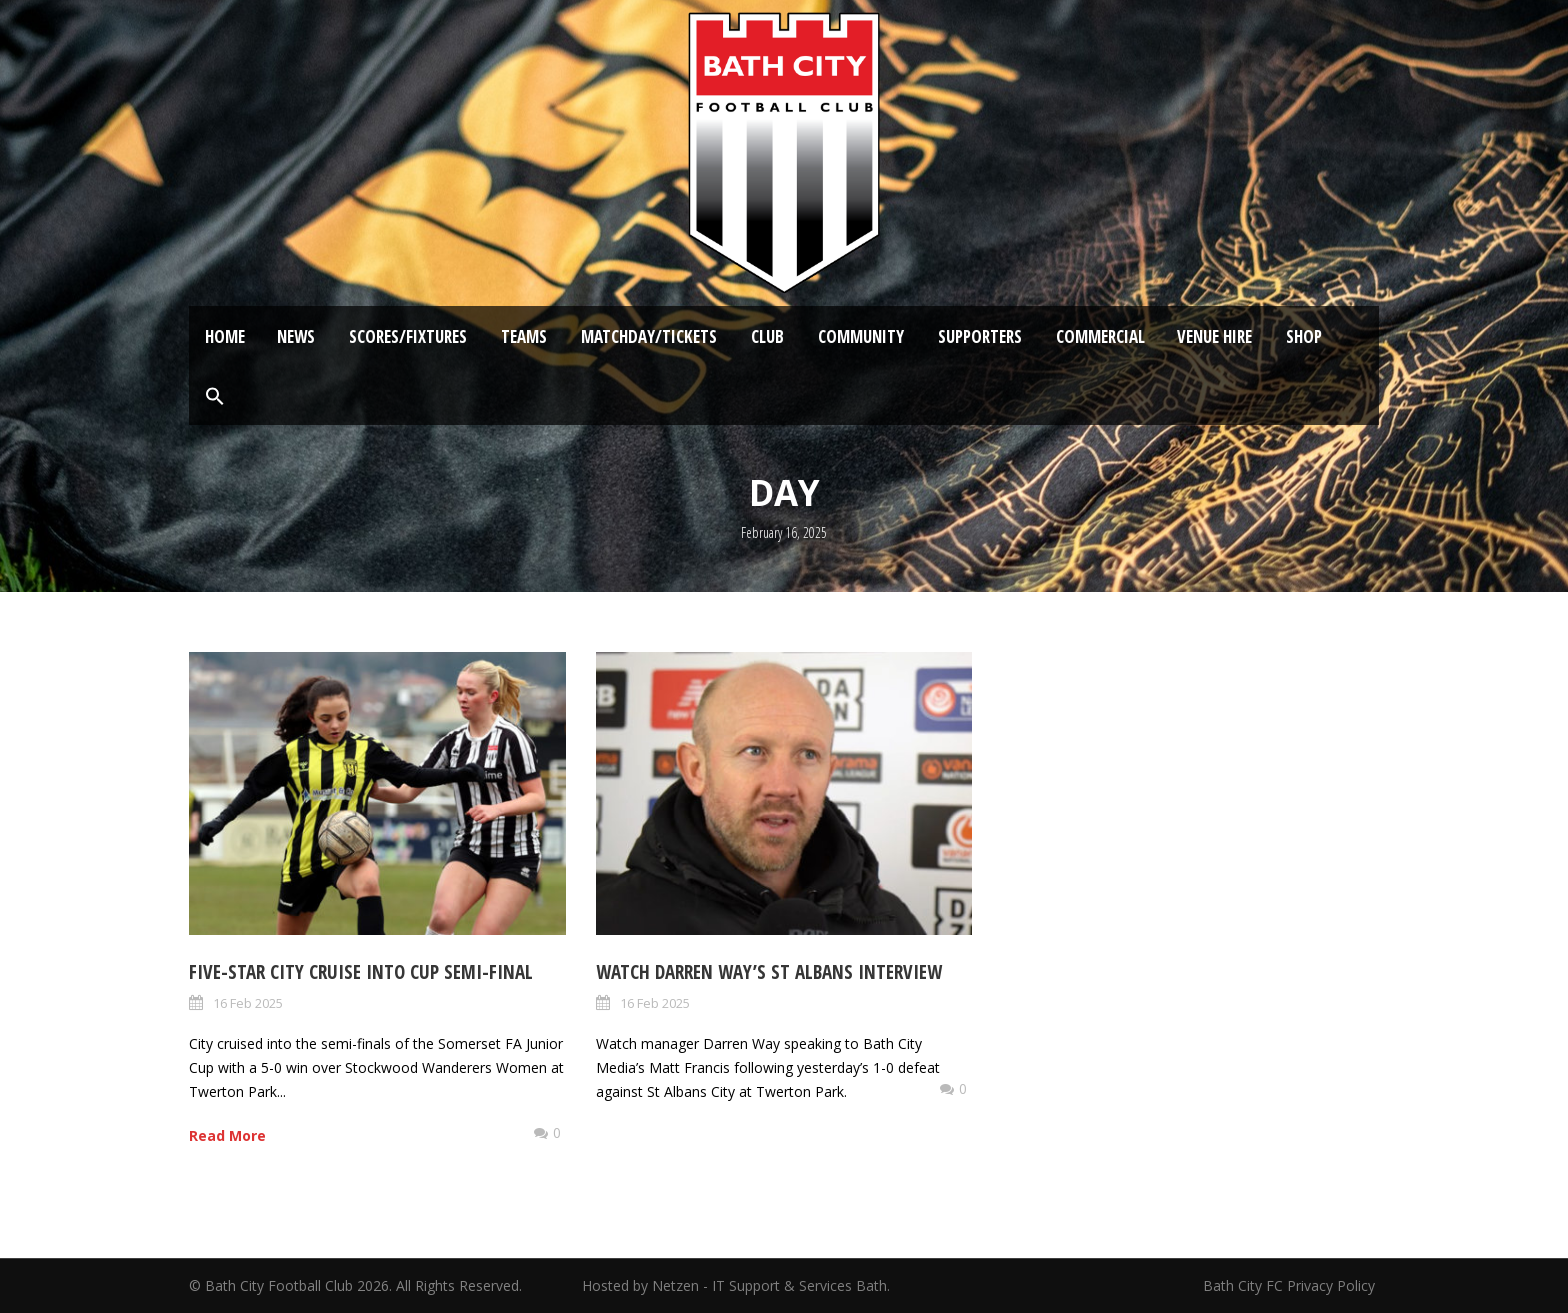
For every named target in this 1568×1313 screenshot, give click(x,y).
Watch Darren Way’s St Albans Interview (769, 972)
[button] (215, 397)
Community (861, 336)
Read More (227, 1135)
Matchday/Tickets (649, 336)
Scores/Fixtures (408, 336)
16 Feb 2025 (248, 1003)
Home (225, 336)
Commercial (1100, 336)
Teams (524, 336)
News (296, 336)
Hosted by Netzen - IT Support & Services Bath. (736, 1285)
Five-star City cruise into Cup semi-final (361, 972)
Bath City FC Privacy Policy (1291, 1285)
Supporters (980, 336)
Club (767, 336)
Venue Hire (1214, 336)
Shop (1304, 336)
